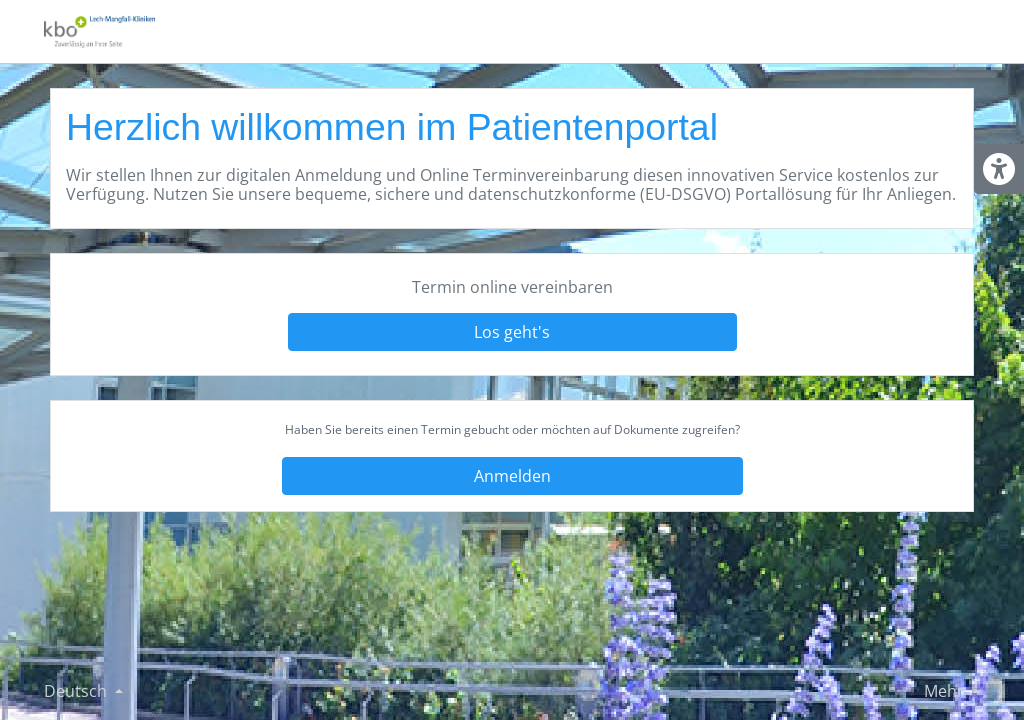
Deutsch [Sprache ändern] (77, 691)
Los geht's (512, 332)
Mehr (946, 691)
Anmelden (512, 476)
